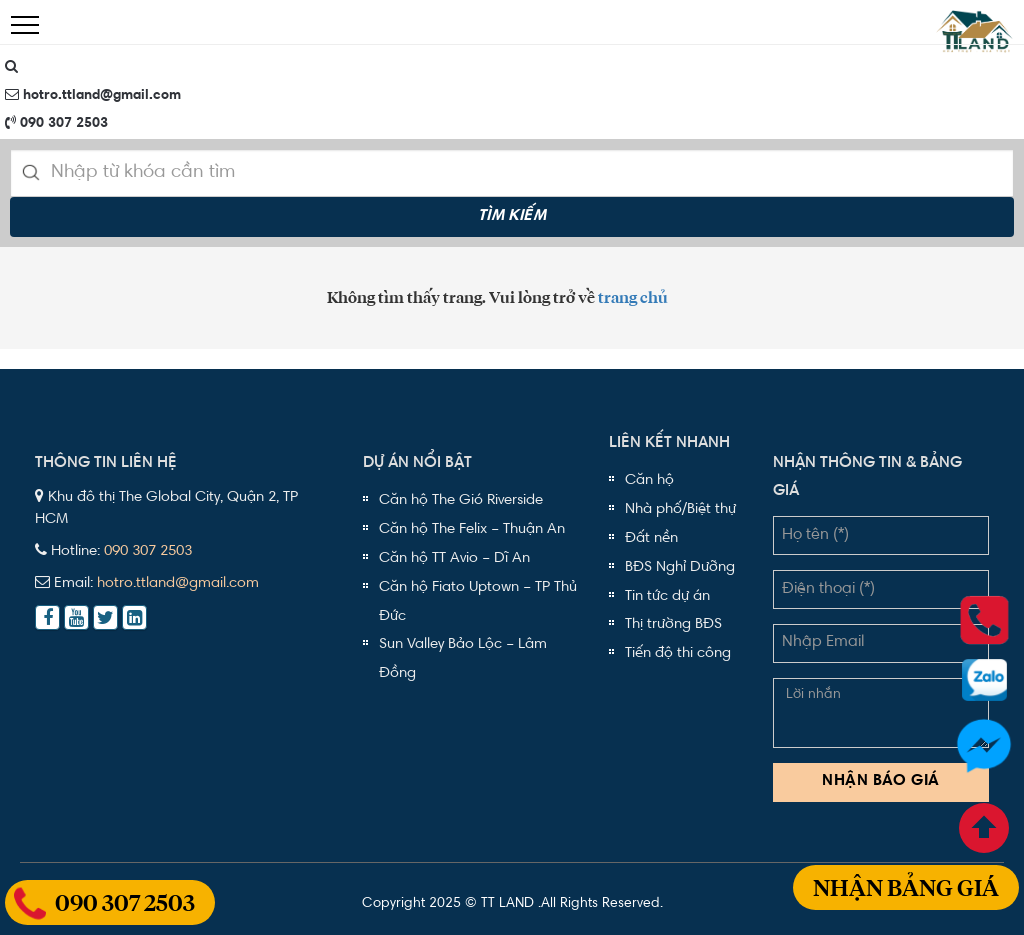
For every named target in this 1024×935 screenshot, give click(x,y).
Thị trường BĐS (673, 624)
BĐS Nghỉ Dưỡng (680, 567)
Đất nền (651, 538)
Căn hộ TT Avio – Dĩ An (454, 558)
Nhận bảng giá (906, 891)
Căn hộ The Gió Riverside (461, 500)
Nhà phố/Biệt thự (680, 509)
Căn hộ (649, 480)
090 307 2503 (56, 123)
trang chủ (633, 298)
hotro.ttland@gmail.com (93, 95)
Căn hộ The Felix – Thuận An (472, 529)
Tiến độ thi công (678, 653)
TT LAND (507, 904)
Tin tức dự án (667, 596)
